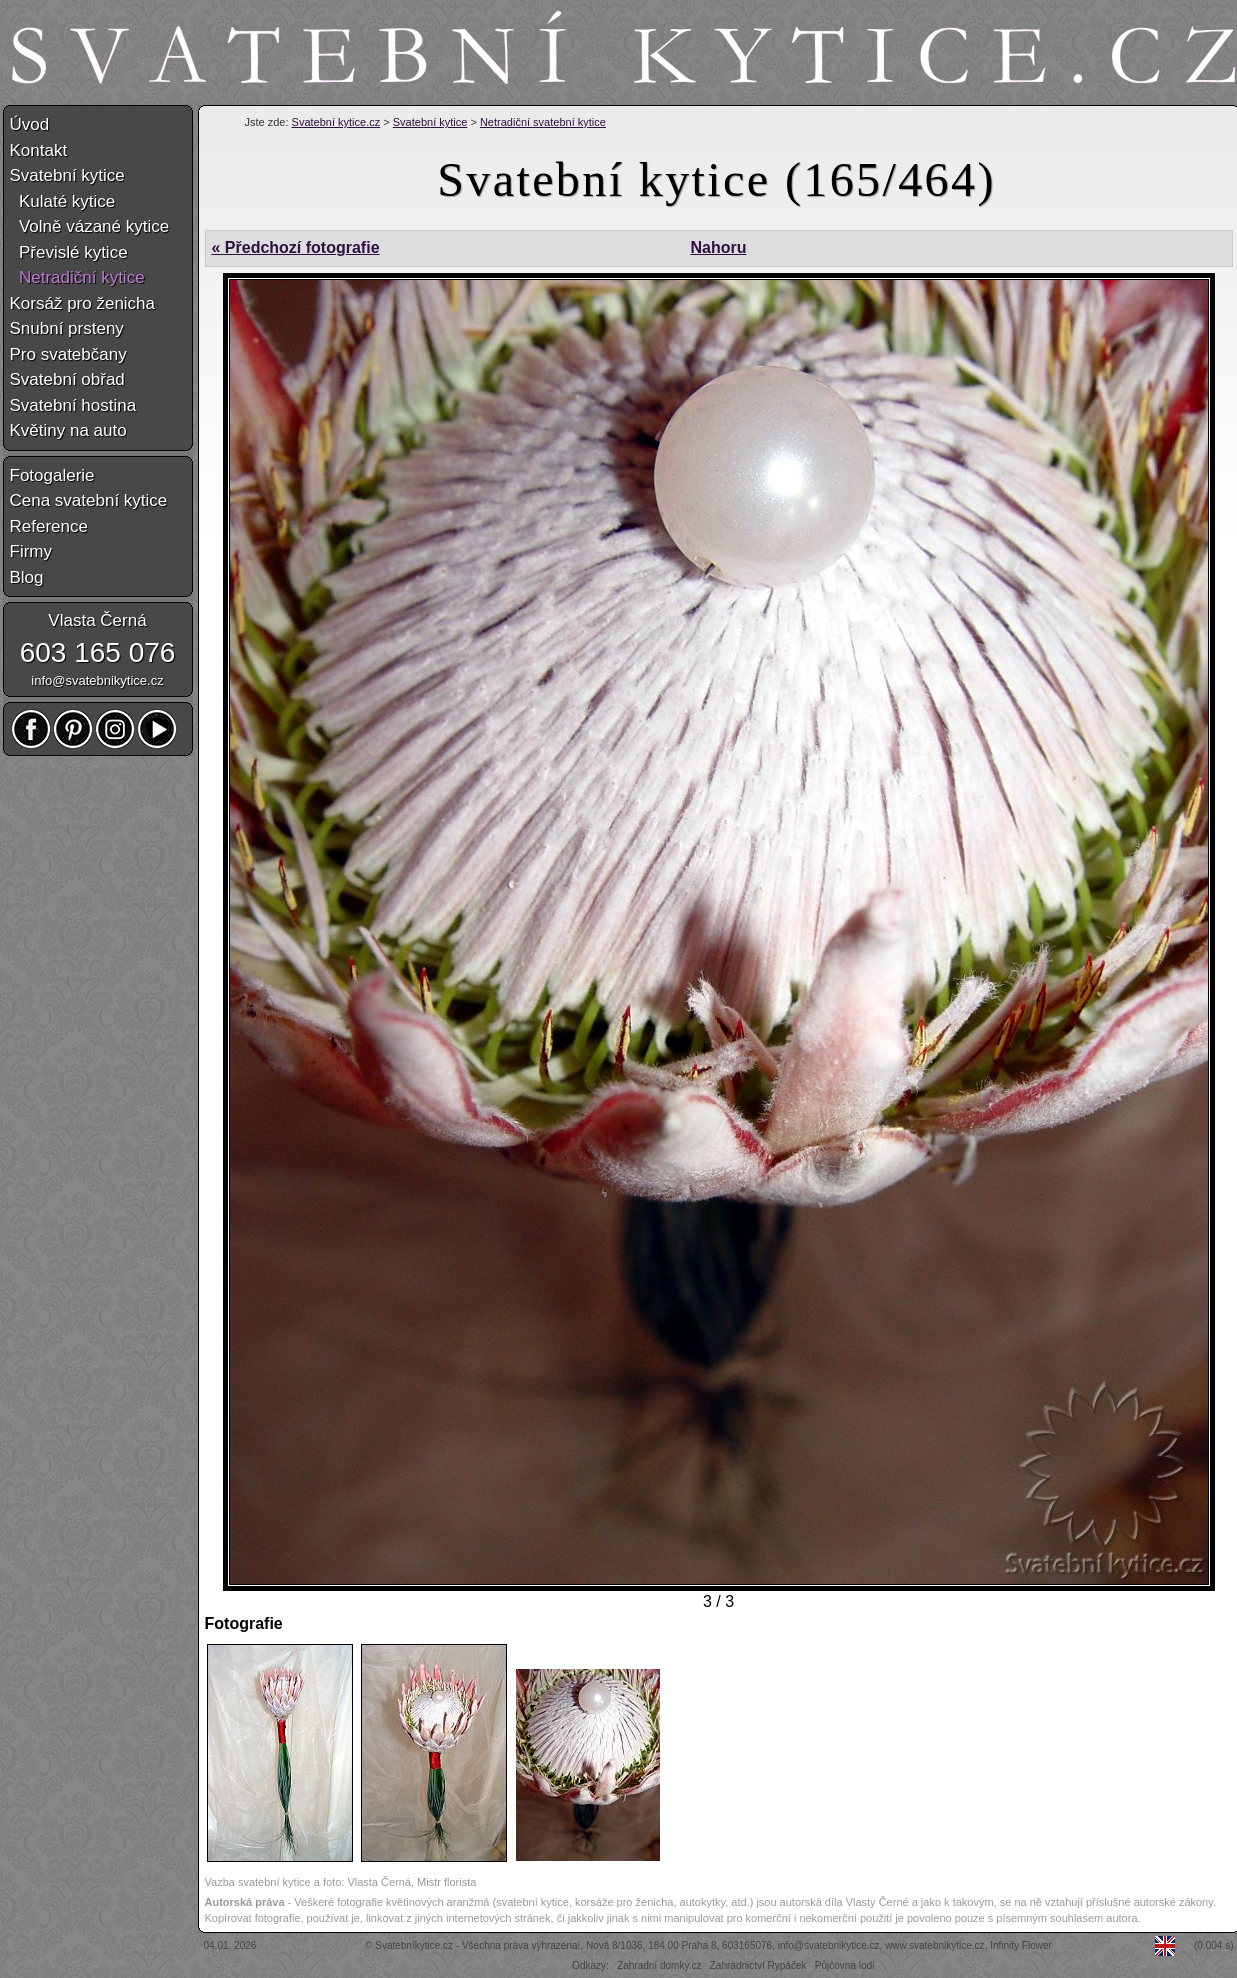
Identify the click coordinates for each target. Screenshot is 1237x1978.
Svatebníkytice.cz (414, 1945)
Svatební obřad (67, 379)
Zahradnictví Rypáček (758, 1965)
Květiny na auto (68, 430)
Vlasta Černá (97, 620)
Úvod (30, 124)
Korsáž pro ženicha (83, 303)
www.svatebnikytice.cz (934, 1945)
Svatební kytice (430, 122)
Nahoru (718, 247)
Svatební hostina (73, 405)
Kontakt (39, 150)
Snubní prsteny (67, 328)
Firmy (31, 551)
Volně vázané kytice (90, 226)
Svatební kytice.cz (336, 122)
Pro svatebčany (68, 354)
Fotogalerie (52, 475)
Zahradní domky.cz (659, 1965)
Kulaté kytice (63, 201)
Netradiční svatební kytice (543, 122)
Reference (49, 526)
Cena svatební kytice (89, 500)
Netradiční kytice (77, 277)
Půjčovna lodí (845, 1965)
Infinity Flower (1021, 1945)
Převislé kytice (69, 252)
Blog (27, 577)
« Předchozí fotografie (296, 247)
